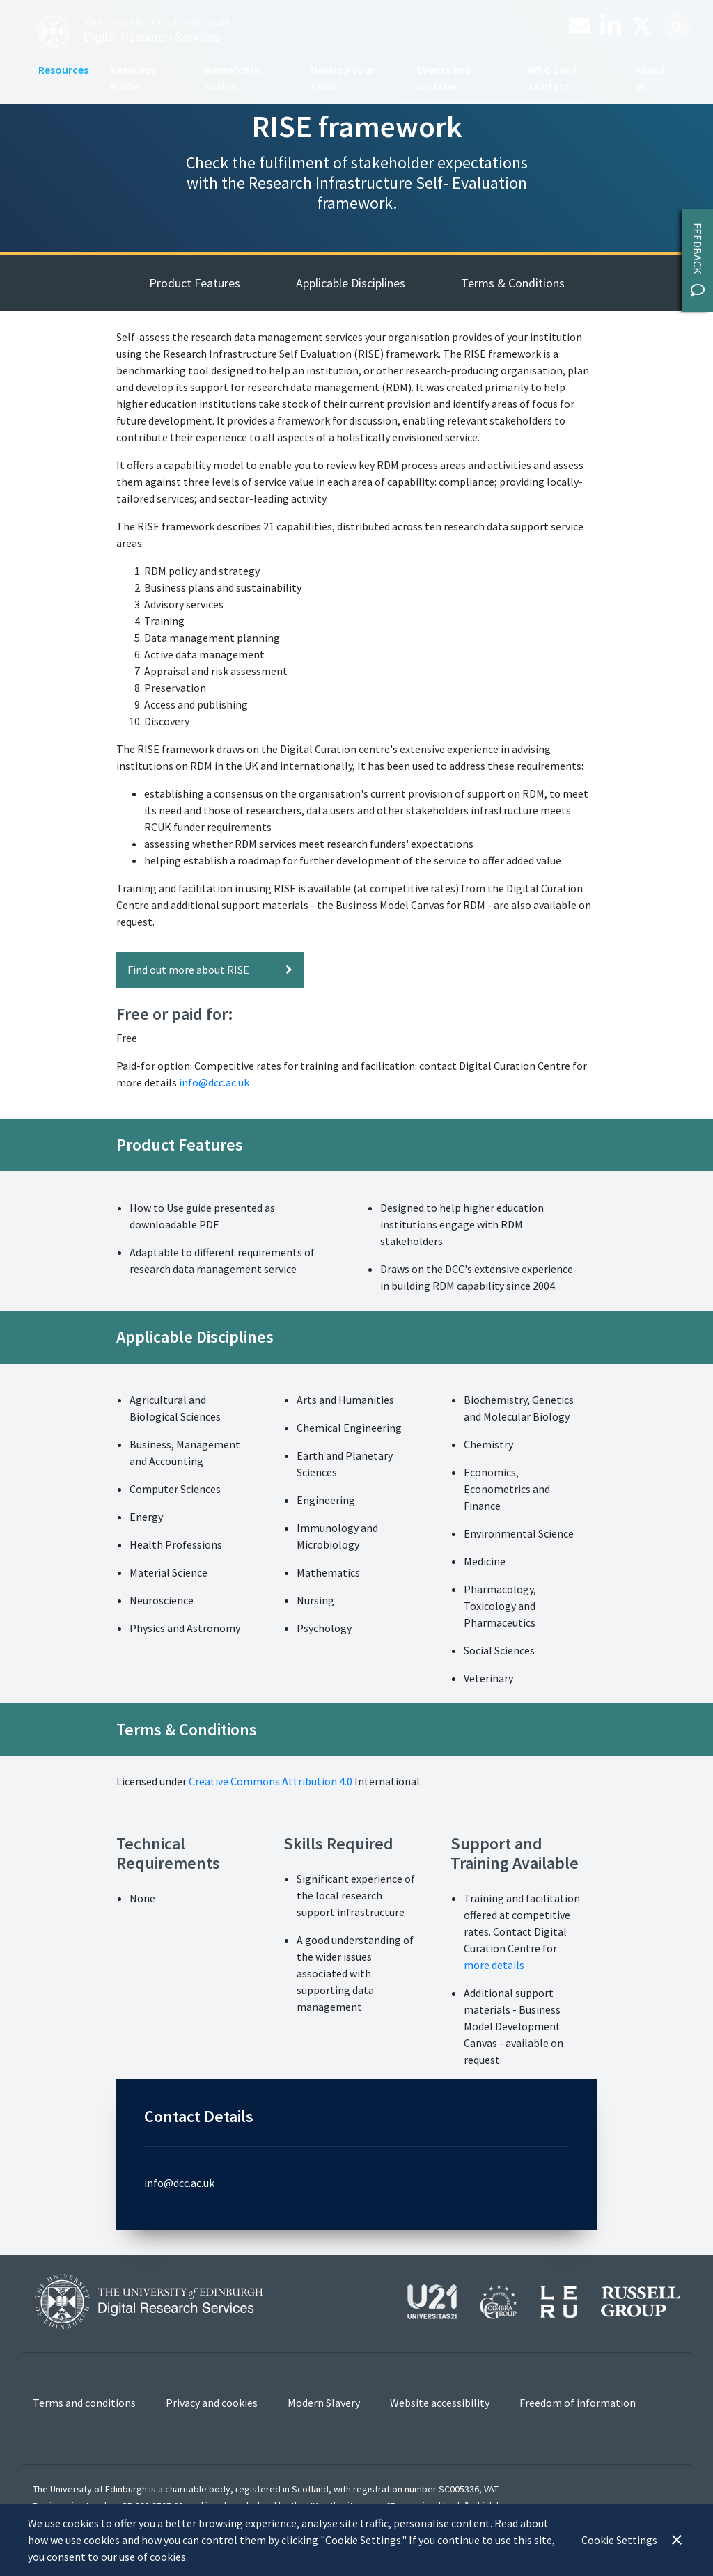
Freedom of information (577, 2403)
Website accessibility (439, 2403)
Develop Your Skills (343, 78)
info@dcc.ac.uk (214, 1082)
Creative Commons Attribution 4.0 (270, 1781)
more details (495, 1965)
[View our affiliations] (543, 2300)
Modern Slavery (324, 2403)
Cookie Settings (619, 2540)
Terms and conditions (84, 2403)
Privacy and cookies (212, 2403)
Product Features (194, 283)
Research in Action (232, 78)
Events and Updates (444, 78)
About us (650, 78)
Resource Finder (133, 78)
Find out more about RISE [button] (209, 970)
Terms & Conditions (513, 283)
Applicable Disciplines (350, 283)
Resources (63, 70)
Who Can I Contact (552, 78)
